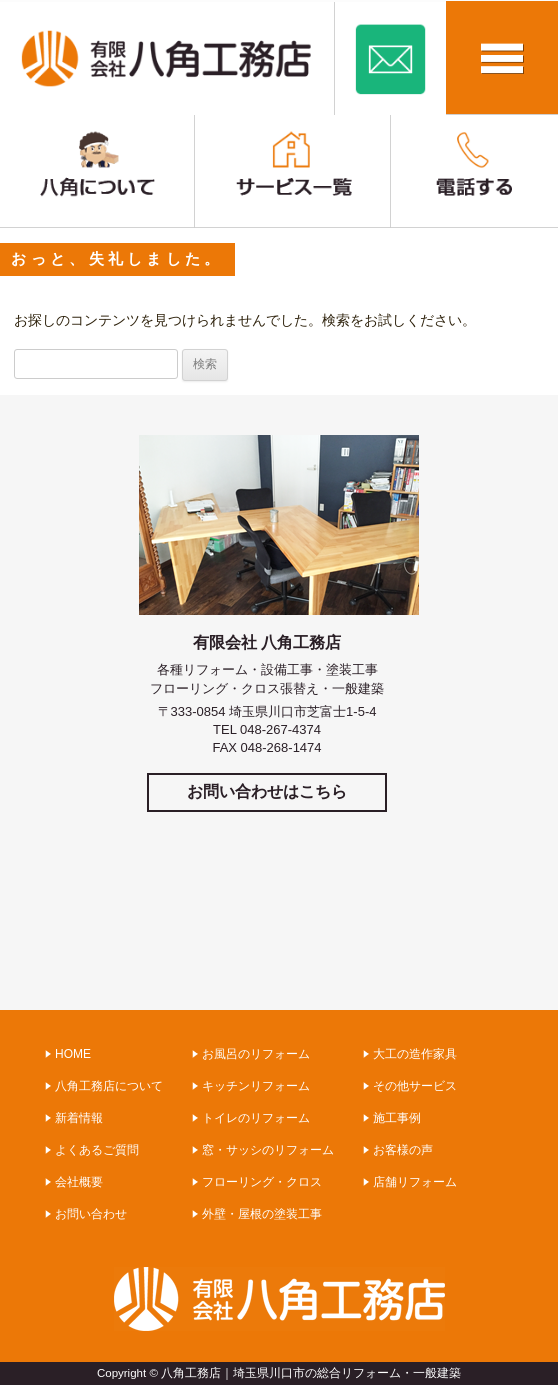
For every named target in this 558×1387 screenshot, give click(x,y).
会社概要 (79, 1182)
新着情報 (79, 1118)
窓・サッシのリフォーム (268, 1150)
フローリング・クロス (262, 1182)
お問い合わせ (91, 1214)
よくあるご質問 (97, 1150)
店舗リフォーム (415, 1182)
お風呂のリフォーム (256, 1054)
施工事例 (397, 1118)
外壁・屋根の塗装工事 (262, 1214)
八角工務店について (109, 1086)
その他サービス (415, 1086)
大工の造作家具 (415, 1054)
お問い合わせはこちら (267, 791)
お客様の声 (403, 1150)
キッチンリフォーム (256, 1086)
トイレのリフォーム (256, 1118)
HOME (73, 1054)
